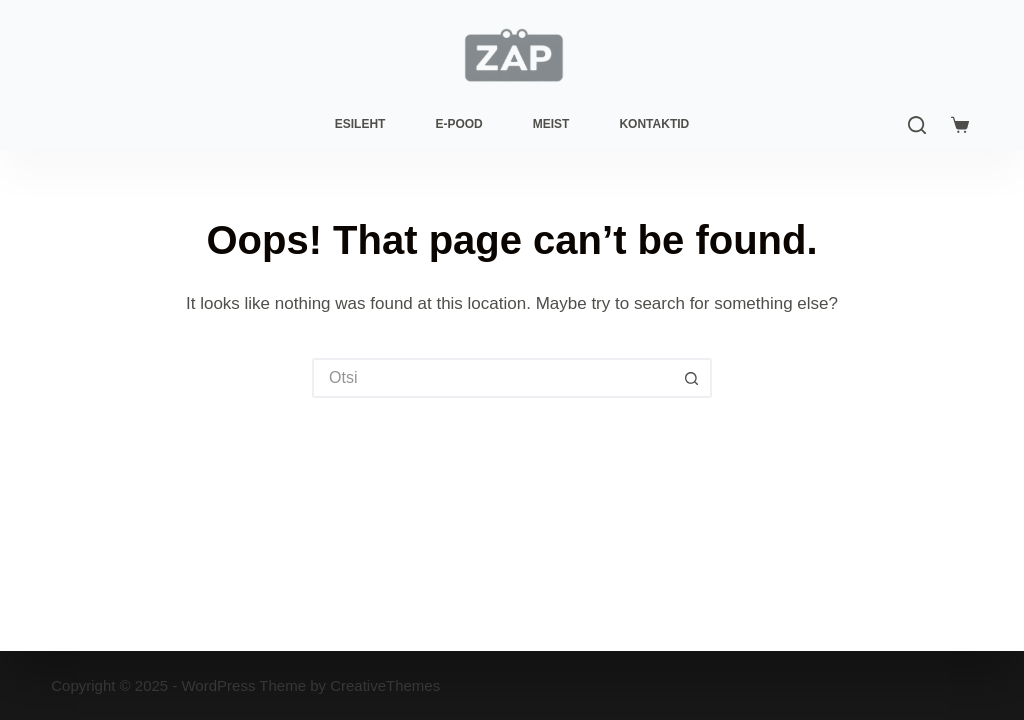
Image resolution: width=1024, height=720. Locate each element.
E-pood (458, 124)
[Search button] (692, 378)
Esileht (360, 124)
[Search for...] (492, 378)
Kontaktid (654, 124)
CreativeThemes (385, 685)
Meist (551, 124)
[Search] (917, 125)
